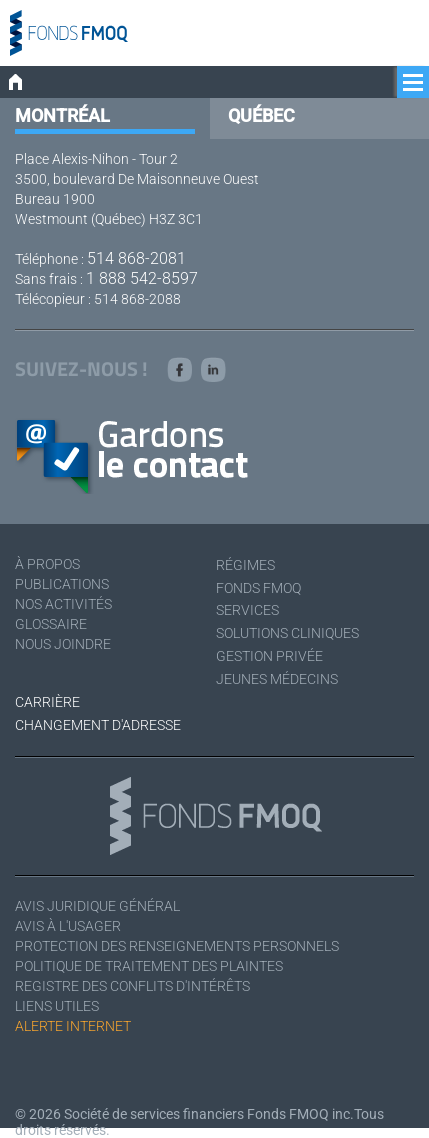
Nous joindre (63, 644)
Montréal (62, 115)
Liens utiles (57, 1006)
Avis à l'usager (68, 926)
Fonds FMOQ (258, 588)
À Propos (47, 564)
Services (247, 610)
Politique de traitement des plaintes (149, 966)
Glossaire (51, 624)
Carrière (47, 702)
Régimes (245, 565)
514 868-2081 (136, 258)
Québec (261, 115)
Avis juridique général (97, 906)
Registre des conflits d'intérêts (132, 986)
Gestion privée (269, 656)
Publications (62, 584)
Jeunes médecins (277, 679)
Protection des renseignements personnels (177, 946)
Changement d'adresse (98, 725)
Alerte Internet (73, 1026)
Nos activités (63, 604)
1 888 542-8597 (142, 278)
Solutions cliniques (287, 633)
